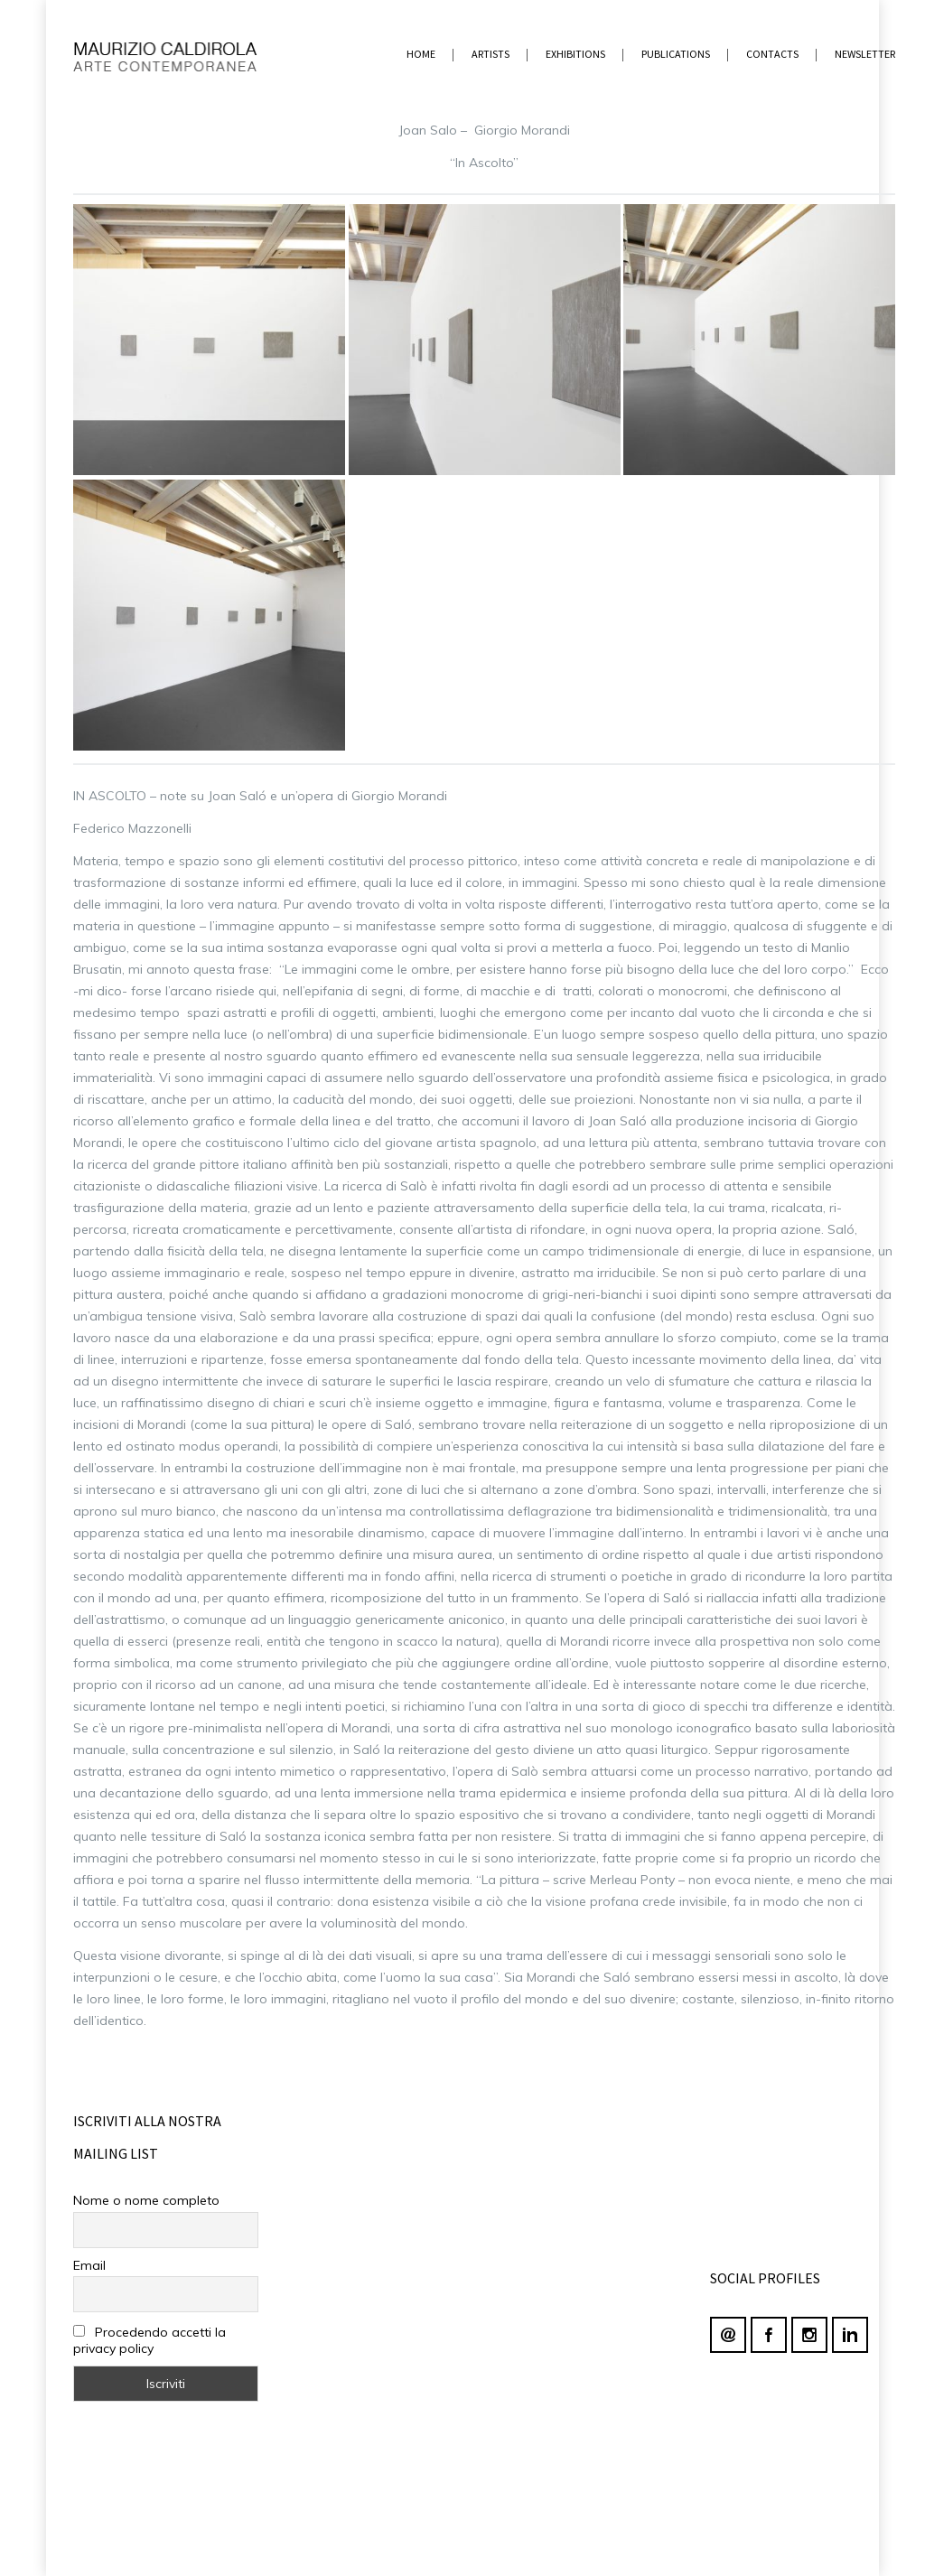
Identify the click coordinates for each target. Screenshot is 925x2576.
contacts (772, 54)
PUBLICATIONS (675, 54)
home (420, 54)
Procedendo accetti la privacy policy (149, 2340)
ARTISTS (490, 54)
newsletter (865, 54)
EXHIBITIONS (575, 54)
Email (89, 2265)
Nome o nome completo (146, 2200)
